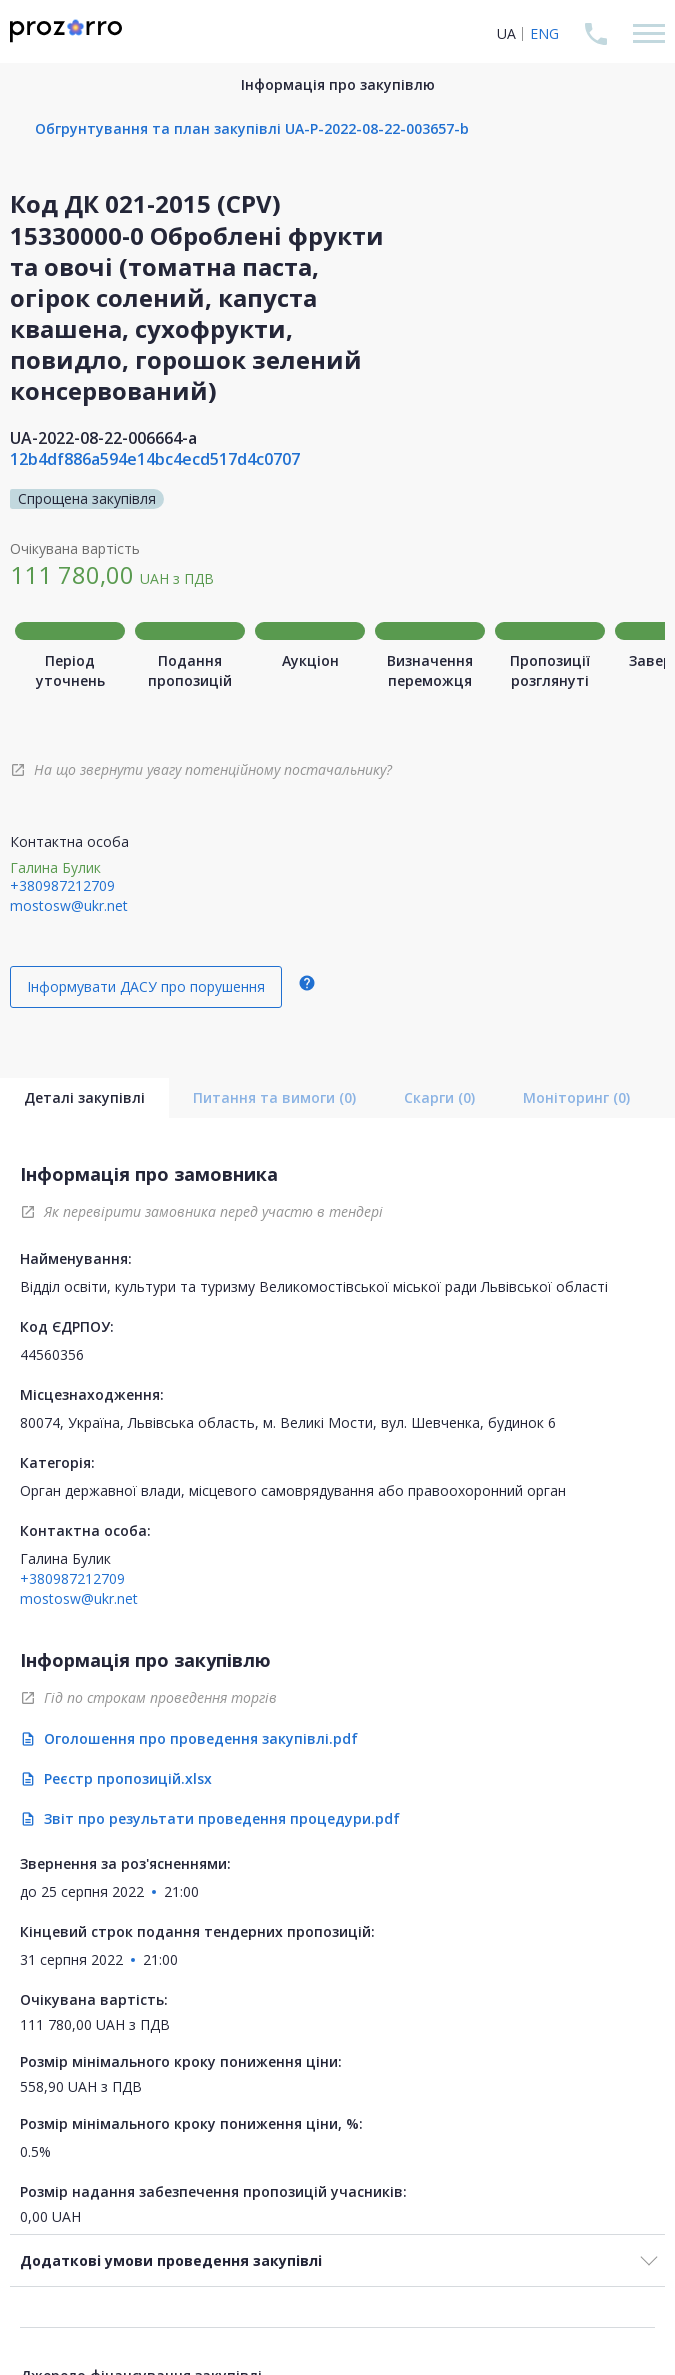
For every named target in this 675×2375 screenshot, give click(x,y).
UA (506, 33)
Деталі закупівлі (84, 1097)
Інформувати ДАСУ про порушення (146, 986)
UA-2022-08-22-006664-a (103, 438)
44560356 (52, 1354)
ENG (544, 33)
